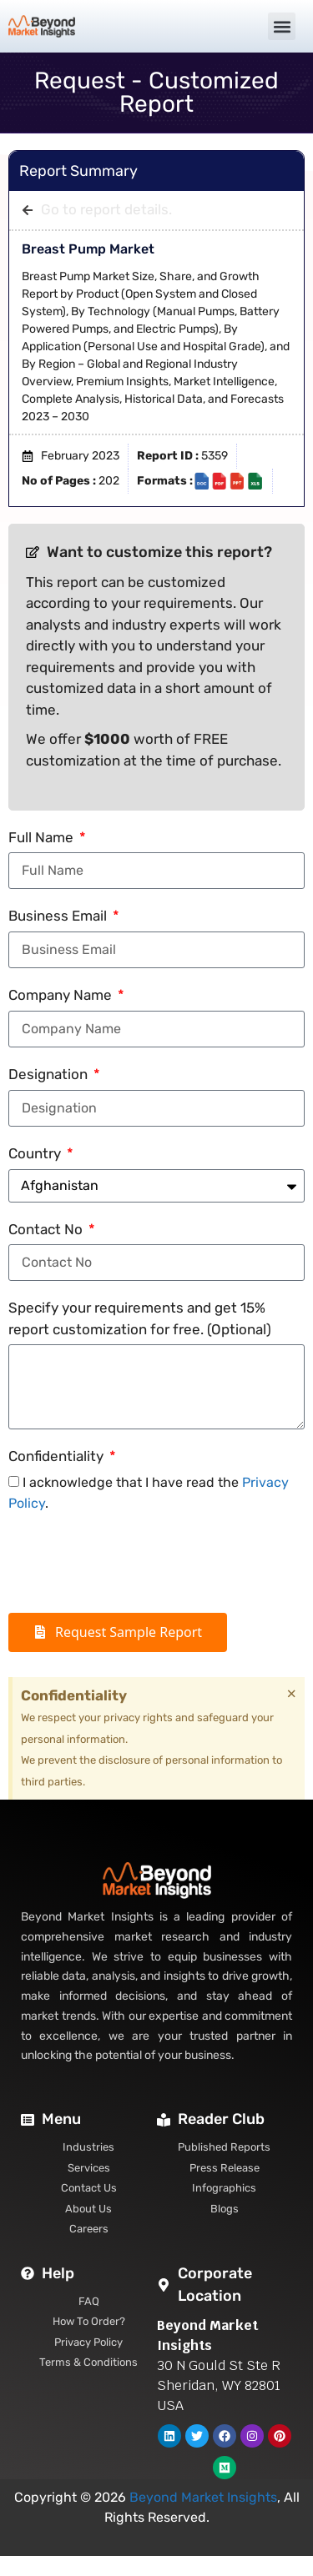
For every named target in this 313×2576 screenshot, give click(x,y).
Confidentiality (57, 1456)
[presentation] (135, 1563)
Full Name (42, 837)
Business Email (59, 915)
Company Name (61, 995)
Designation (49, 1074)
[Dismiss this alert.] (292, 1694)
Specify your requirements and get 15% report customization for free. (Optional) (139, 1318)
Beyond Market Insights (203, 2497)
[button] (281, 26)
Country (36, 1153)
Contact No (47, 1229)
